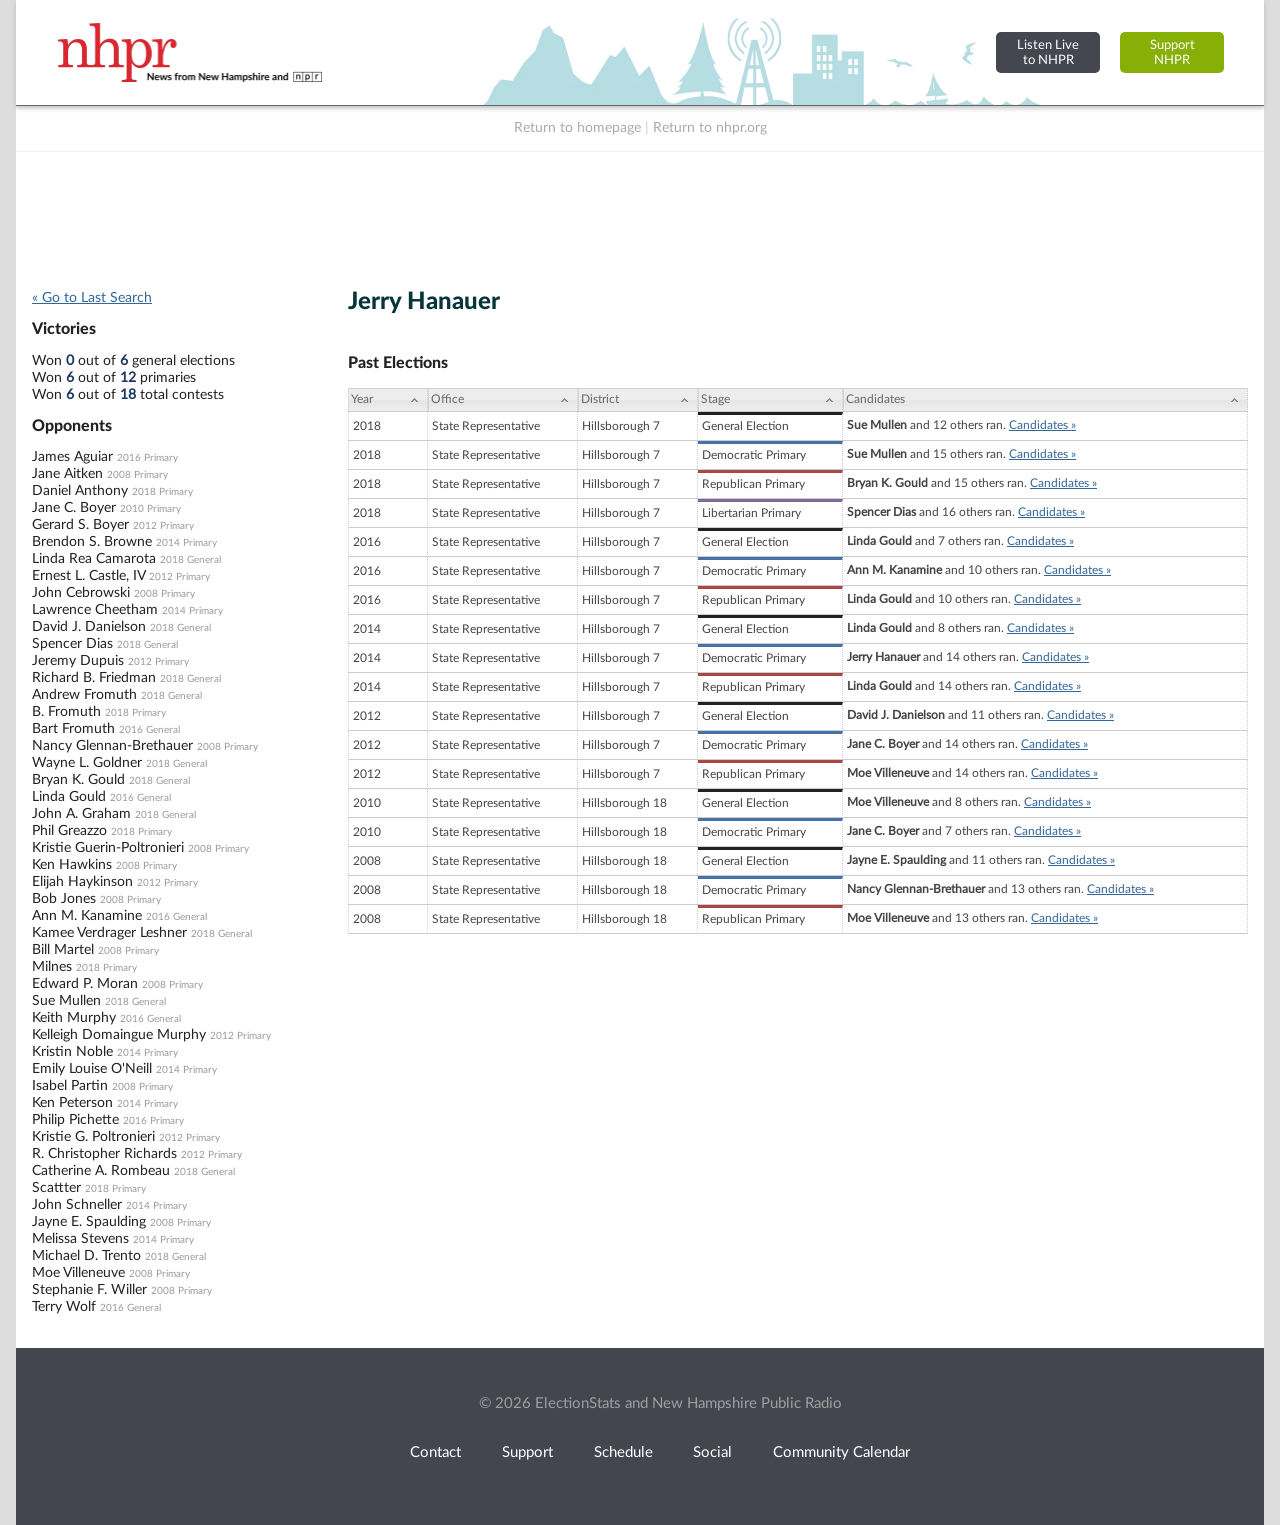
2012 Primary (163, 526)
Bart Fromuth (73, 729)
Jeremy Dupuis (78, 661)
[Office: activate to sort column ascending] (503, 400)
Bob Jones (64, 899)
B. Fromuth (66, 712)
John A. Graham (81, 814)
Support (527, 1452)
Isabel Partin (70, 1086)
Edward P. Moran (85, 984)
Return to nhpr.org (710, 128)
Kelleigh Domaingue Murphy (119, 1035)
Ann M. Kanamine (87, 916)
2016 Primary (147, 458)
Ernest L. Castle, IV (88, 576)
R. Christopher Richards (104, 1154)
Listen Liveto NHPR (1048, 52)
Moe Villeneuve (78, 1273)
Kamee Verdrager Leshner (109, 933)
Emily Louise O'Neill (92, 1069)
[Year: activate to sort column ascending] (388, 400)
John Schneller (77, 1205)
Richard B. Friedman (94, 678)
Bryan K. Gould (78, 780)
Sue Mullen (66, 1001)
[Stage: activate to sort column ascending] (770, 400)
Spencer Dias (72, 644)
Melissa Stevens (80, 1239)
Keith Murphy (74, 1018)
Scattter (56, 1188)
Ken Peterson (72, 1103)
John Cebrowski (81, 593)
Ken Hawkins (72, 865)
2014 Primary (186, 543)
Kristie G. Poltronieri (93, 1137)
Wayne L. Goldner (87, 763)
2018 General (190, 560)
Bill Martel (63, 950)
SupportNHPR (1172, 52)
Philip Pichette (75, 1120)
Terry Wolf (64, 1307)
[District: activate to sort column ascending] (638, 400)
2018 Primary (162, 492)
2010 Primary (150, 509)
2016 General (149, 730)
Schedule (623, 1452)
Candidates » (1042, 425)
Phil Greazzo (69, 831)
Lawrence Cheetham (95, 610)
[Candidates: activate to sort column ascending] (1045, 400)
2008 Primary (137, 475)
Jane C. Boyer (74, 508)
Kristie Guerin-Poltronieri (108, 848)
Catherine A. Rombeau (101, 1171)
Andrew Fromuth (84, 695)
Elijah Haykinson (82, 882)
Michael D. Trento (86, 1256)
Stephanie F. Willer (89, 1290)
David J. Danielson (89, 627)
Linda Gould (69, 797)
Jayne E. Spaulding (89, 1222)
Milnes (52, 967)
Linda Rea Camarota (94, 559)
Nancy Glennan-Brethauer (112, 746)
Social (712, 1452)
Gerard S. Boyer (80, 525)
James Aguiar (72, 457)
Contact (435, 1452)
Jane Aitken (67, 474)
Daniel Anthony (80, 491)
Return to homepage (577, 128)
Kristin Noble (72, 1052)
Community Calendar (841, 1452)
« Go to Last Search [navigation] (92, 298)
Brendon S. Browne (92, 542)
